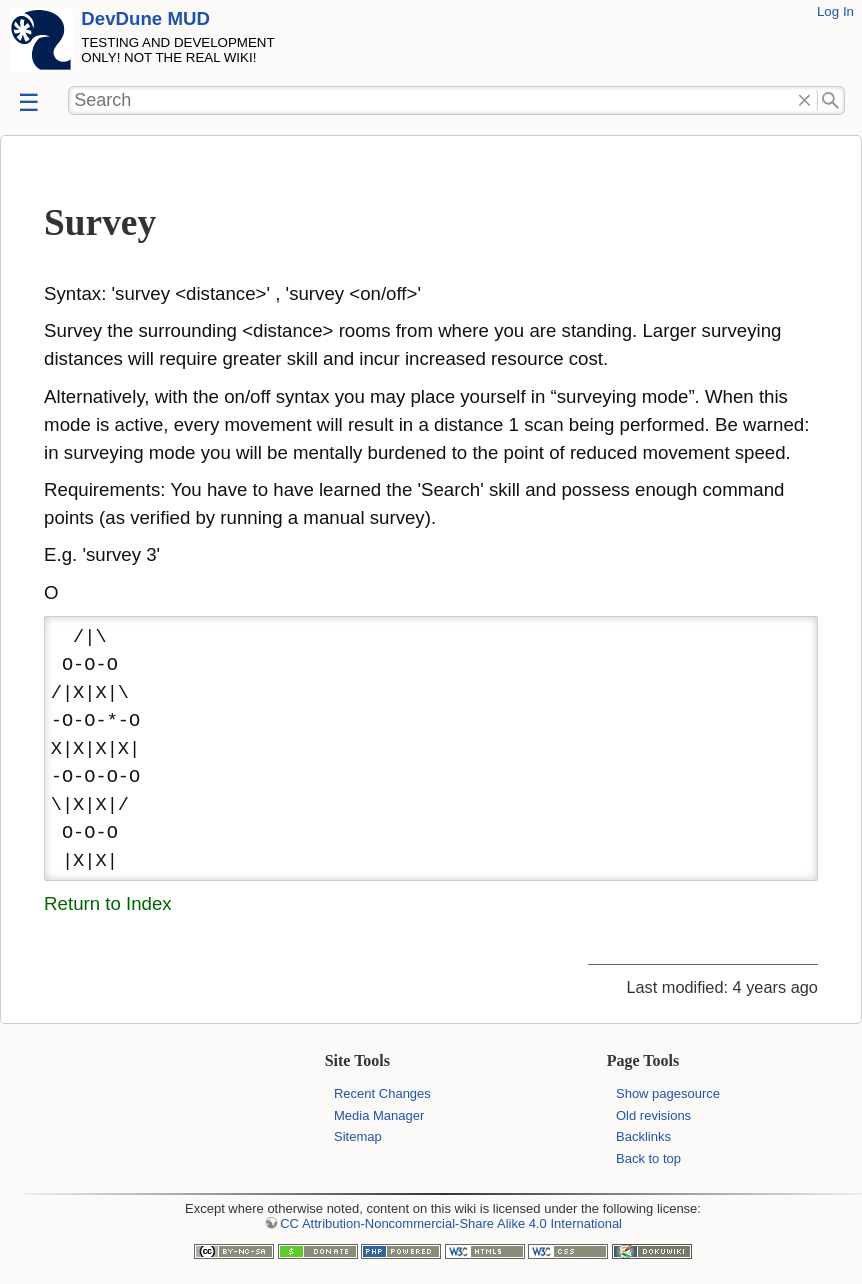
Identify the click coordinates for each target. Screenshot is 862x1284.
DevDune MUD (145, 18)
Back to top (648, 1158)
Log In (835, 11)
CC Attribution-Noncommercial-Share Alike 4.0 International (451, 1223)
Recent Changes (382, 1093)
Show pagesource (668, 1093)
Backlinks (643, 1136)
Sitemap (358, 1136)
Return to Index (108, 903)
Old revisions (653, 1115)
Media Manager (379, 1115)
